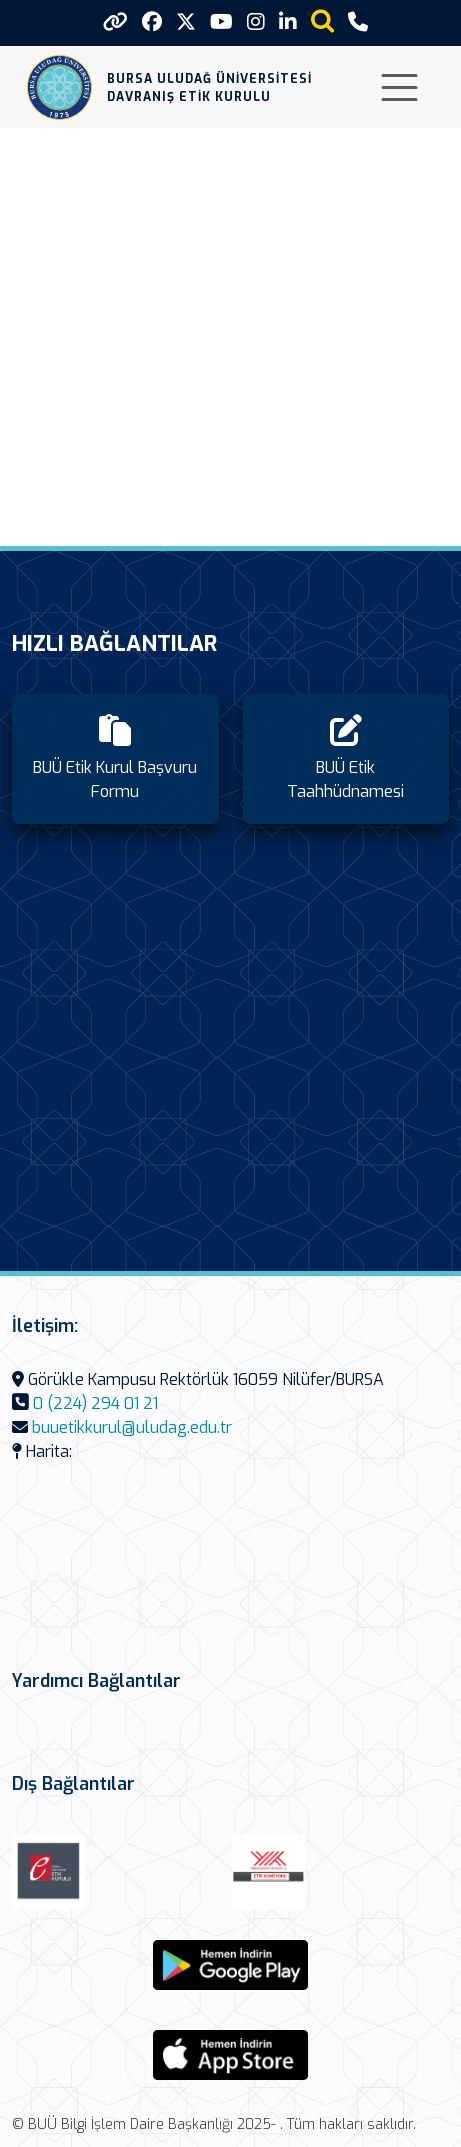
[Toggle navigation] (399, 87)
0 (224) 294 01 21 (95, 1403)
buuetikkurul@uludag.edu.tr (132, 1427)
